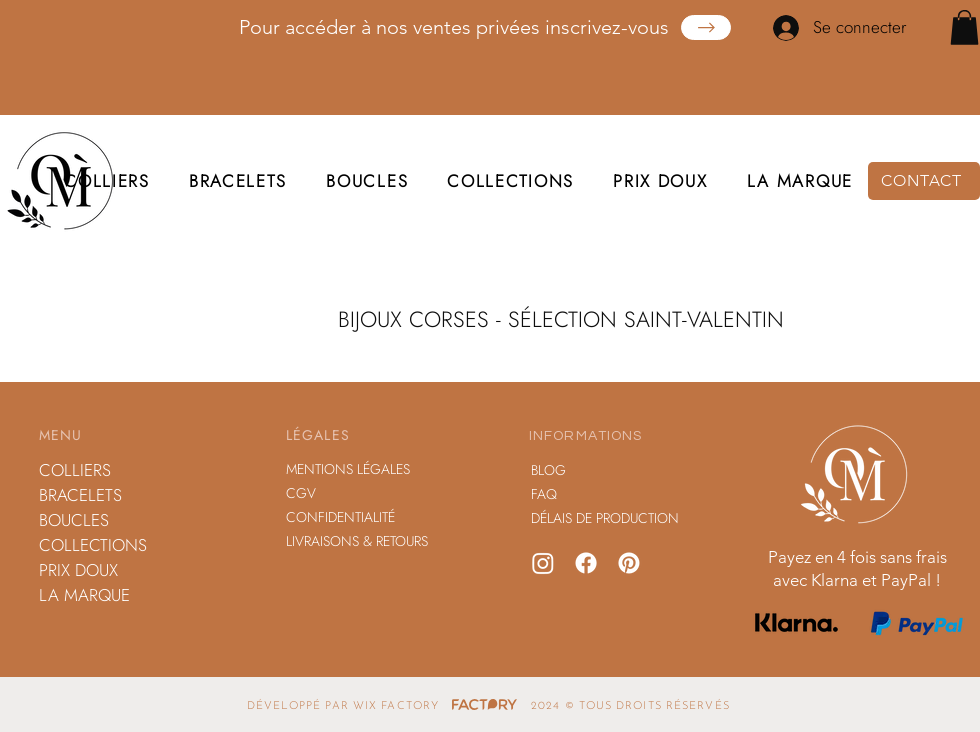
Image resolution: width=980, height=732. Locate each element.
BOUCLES (74, 520)
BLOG (548, 470)
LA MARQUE (84, 595)
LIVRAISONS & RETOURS (357, 541)
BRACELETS (80, 495)
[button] (964, 27)
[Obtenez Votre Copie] (706, 27)
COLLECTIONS (93, 545)
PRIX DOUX (78, 570)
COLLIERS (75, 470)
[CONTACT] (924, 181)
